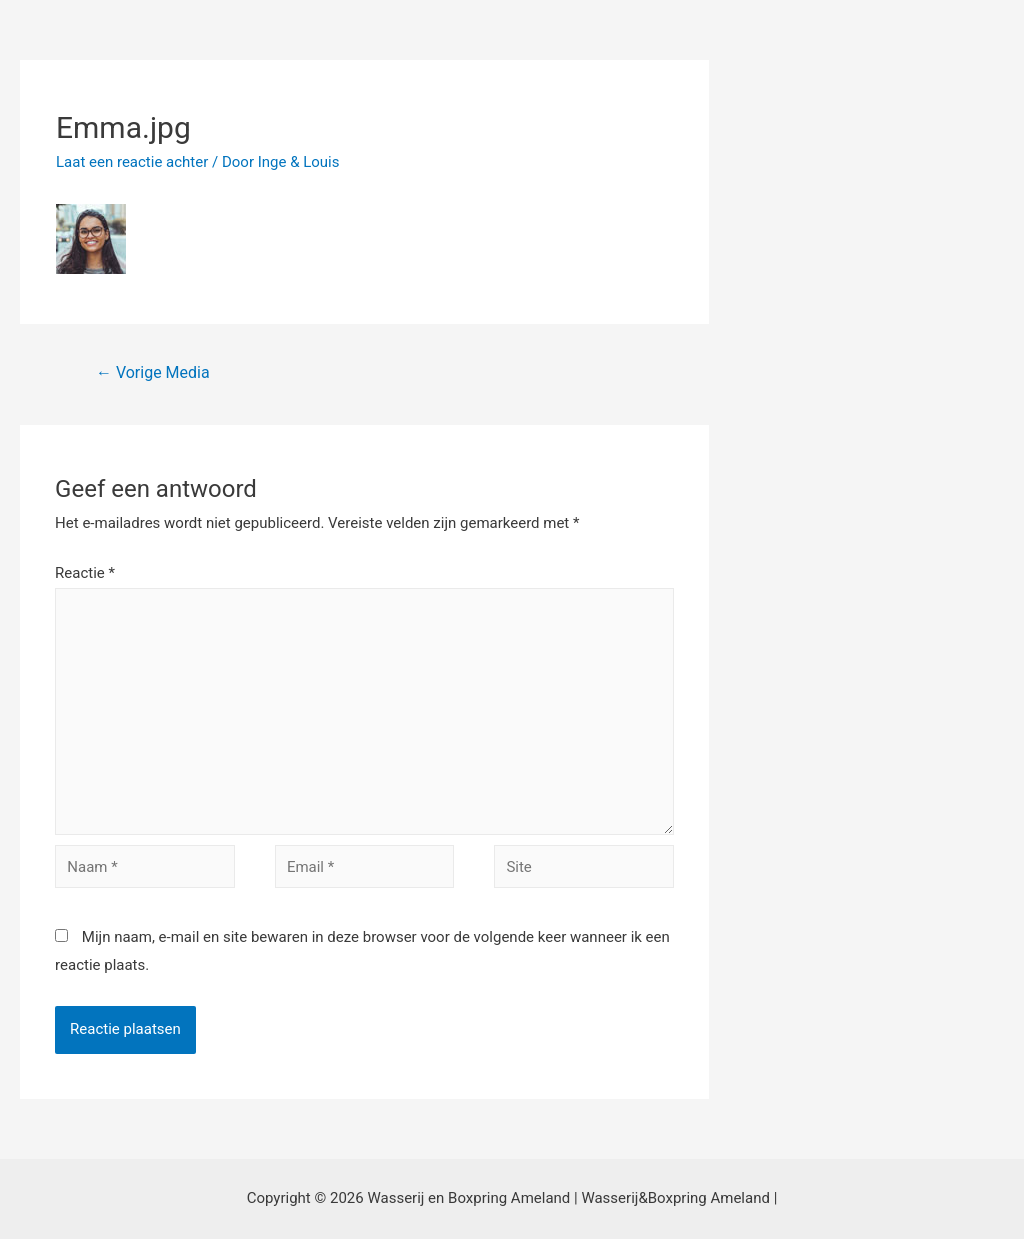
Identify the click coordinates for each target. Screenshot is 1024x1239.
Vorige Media (153, 372)
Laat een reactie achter (132, 162)
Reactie (85, 573)
